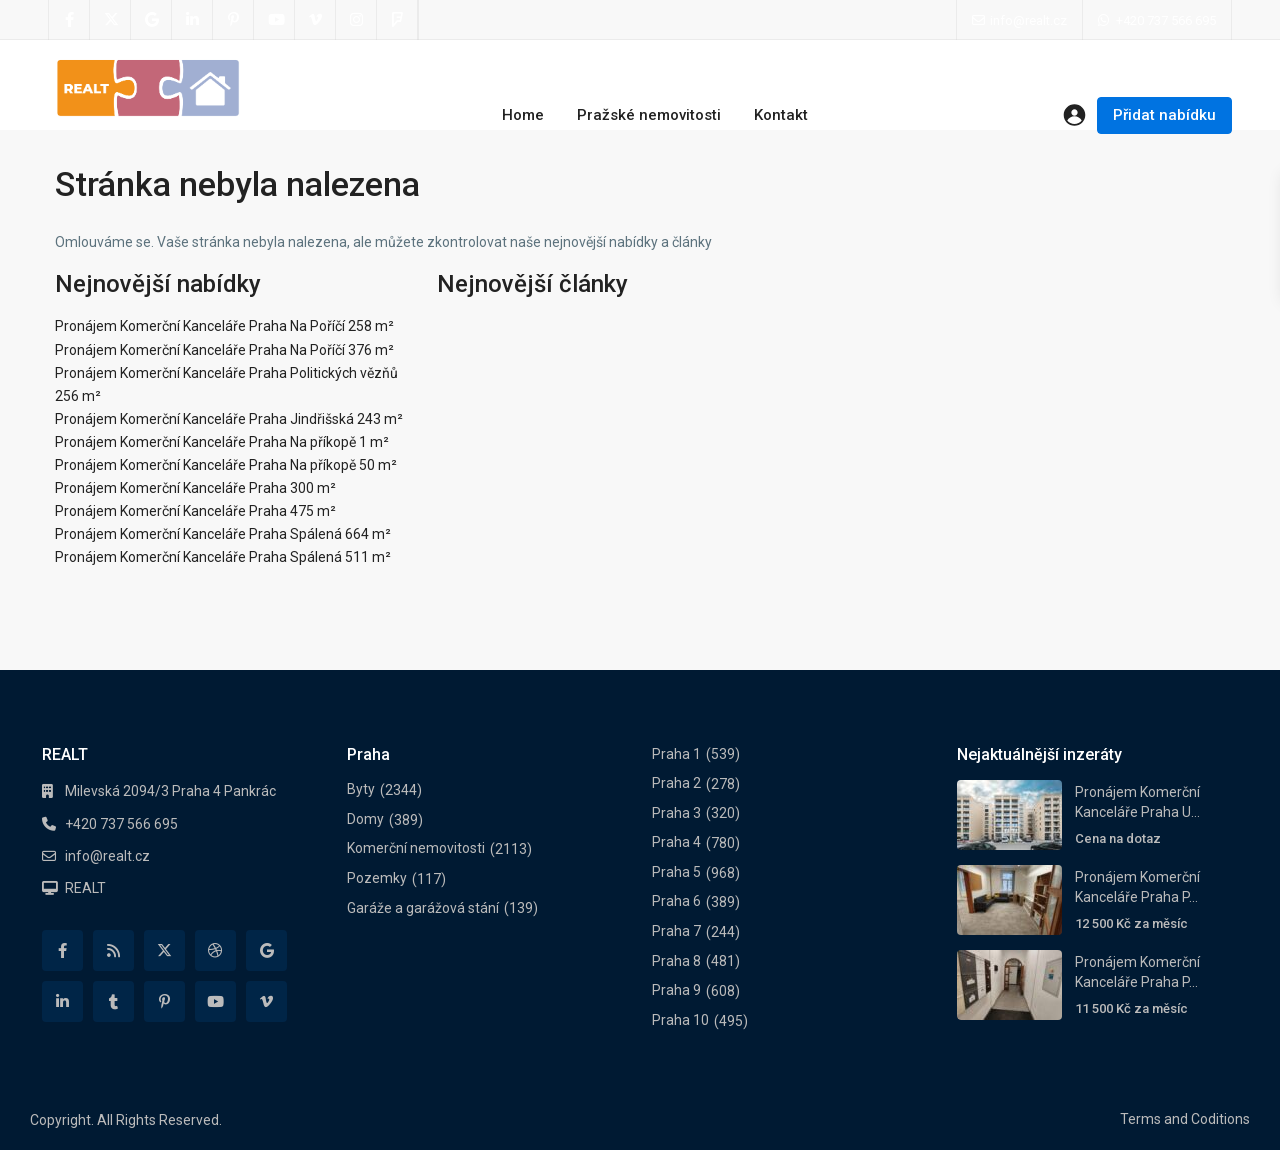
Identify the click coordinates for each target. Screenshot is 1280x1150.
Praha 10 (680, 1020)
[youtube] (274, 20)
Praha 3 (676, 813)
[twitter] (110, 20)
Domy (365, 819)
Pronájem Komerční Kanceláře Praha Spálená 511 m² (223, 557)
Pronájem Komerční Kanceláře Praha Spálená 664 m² (223, 534)
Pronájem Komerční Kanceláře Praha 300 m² (195, 488)
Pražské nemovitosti (649, 115)
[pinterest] (233, 20)
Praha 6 (676, 901)
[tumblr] (113, 1001)
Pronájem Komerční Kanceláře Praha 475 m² (195, 511)
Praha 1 (676, 754)
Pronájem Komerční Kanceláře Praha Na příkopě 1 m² (222, 442)
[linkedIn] (192, 20)
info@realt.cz (107, 856)
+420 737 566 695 (1166, 20)
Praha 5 (676, 872)
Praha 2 (676, 783)
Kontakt (781, 115)
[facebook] (69, 20)
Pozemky (377, 878)
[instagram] (356, 20)
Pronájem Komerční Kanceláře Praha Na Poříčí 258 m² (224, 326)
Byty (361, 789)
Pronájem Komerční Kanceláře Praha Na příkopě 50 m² (226, 465)
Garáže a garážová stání (423, 908)
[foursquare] (397, 20)
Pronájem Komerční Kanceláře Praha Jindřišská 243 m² (229, 419)
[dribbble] (215, 950)
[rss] (113, 950)
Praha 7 (676, 931)
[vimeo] (315, 20)
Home (523, 115)
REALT (85, 888)
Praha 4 (676, 842)
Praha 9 (676, 990)
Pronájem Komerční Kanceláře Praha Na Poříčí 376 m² (224, 350)
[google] (151, 20)
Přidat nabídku (1164, 115)
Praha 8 (676, 961)
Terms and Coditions (1185, 1119)
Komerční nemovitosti (416, 848)
